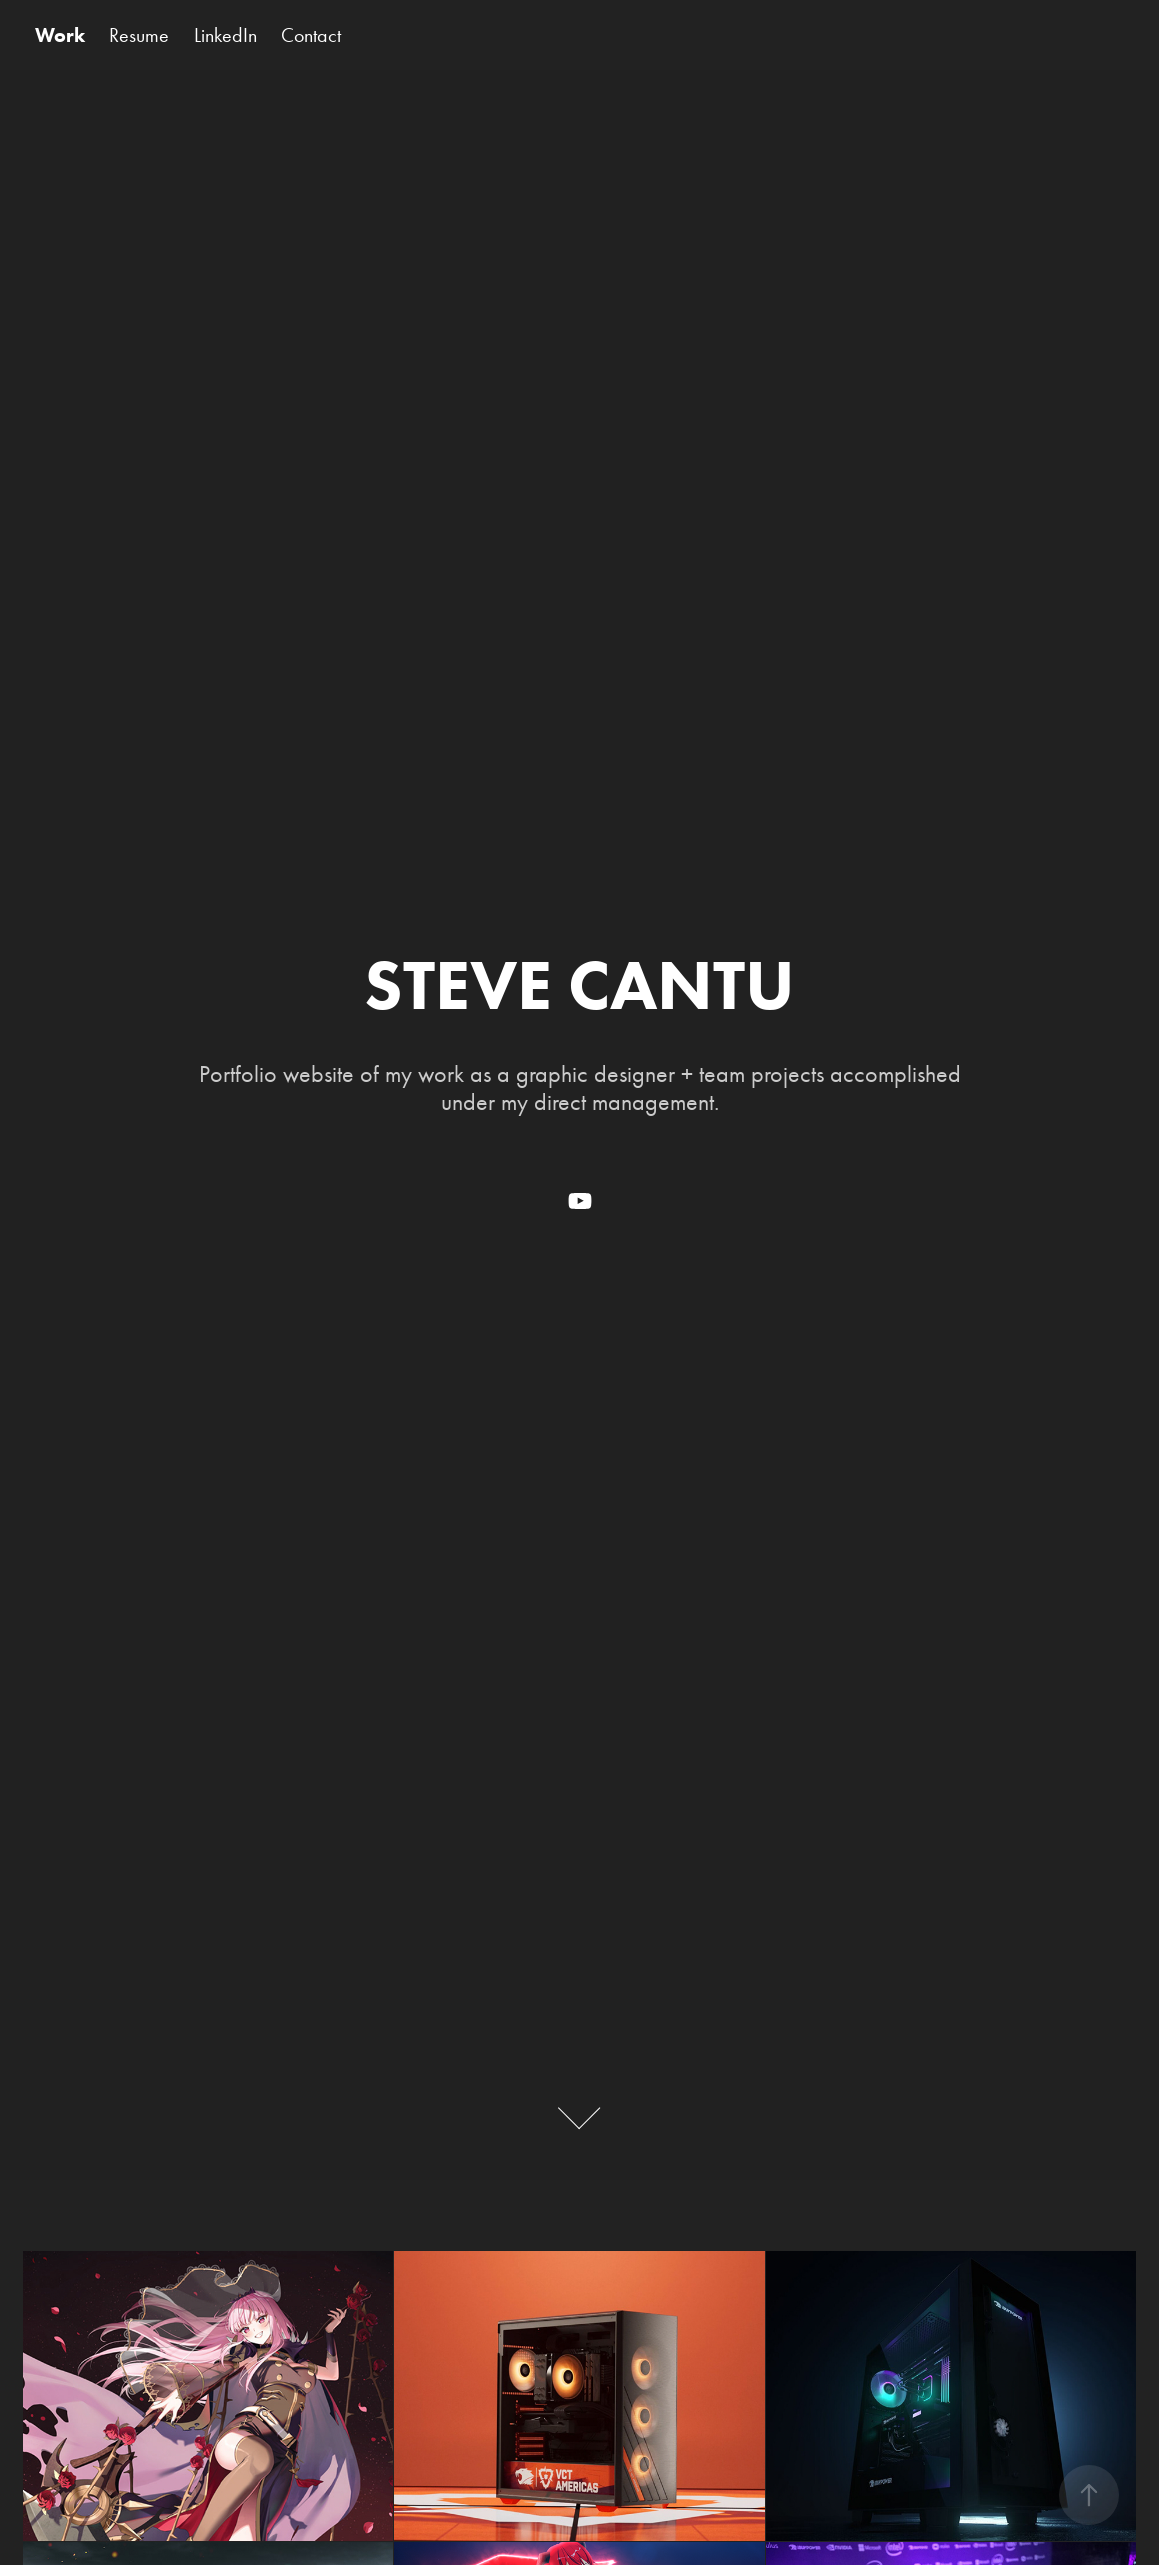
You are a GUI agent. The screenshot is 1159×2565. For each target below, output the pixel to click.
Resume (139, 35)
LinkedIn (225, 35)
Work (60, 35)
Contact (311, 35)
